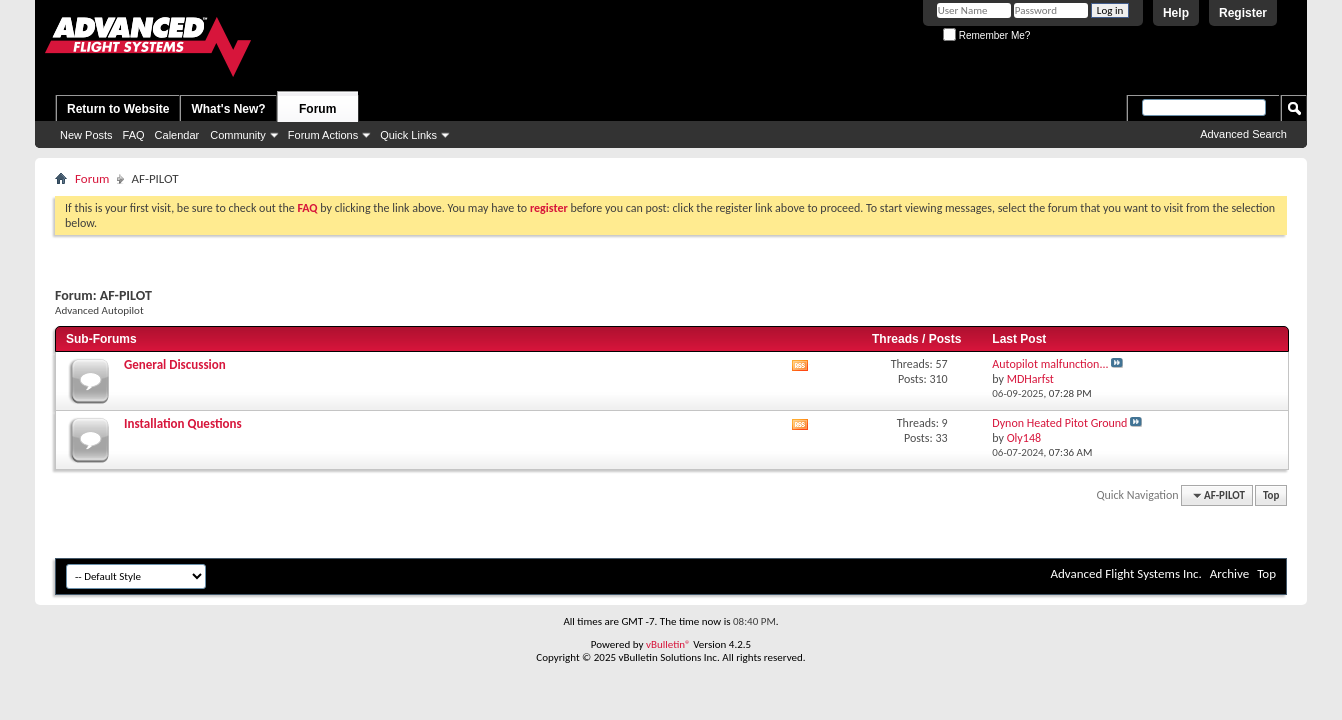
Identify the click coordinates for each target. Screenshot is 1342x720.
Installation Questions (183, 423)
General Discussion (175, 364)
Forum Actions (323, 135)
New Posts (86, 135)
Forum (317, 109)
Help (1176, 13)
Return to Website (118, 109)
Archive (1229, 573)
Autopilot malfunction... (1050, 364)
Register (1243, 13)
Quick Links (408, 135)
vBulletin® (668, 644)
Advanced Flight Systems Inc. (1125, 573)
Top (1271, 495)
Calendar (177, 135)
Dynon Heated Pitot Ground (1059, 423)
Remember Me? (986, 35)
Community (238, 135)
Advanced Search (1243, 134)
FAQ (134, 135)
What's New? (228, 109)
